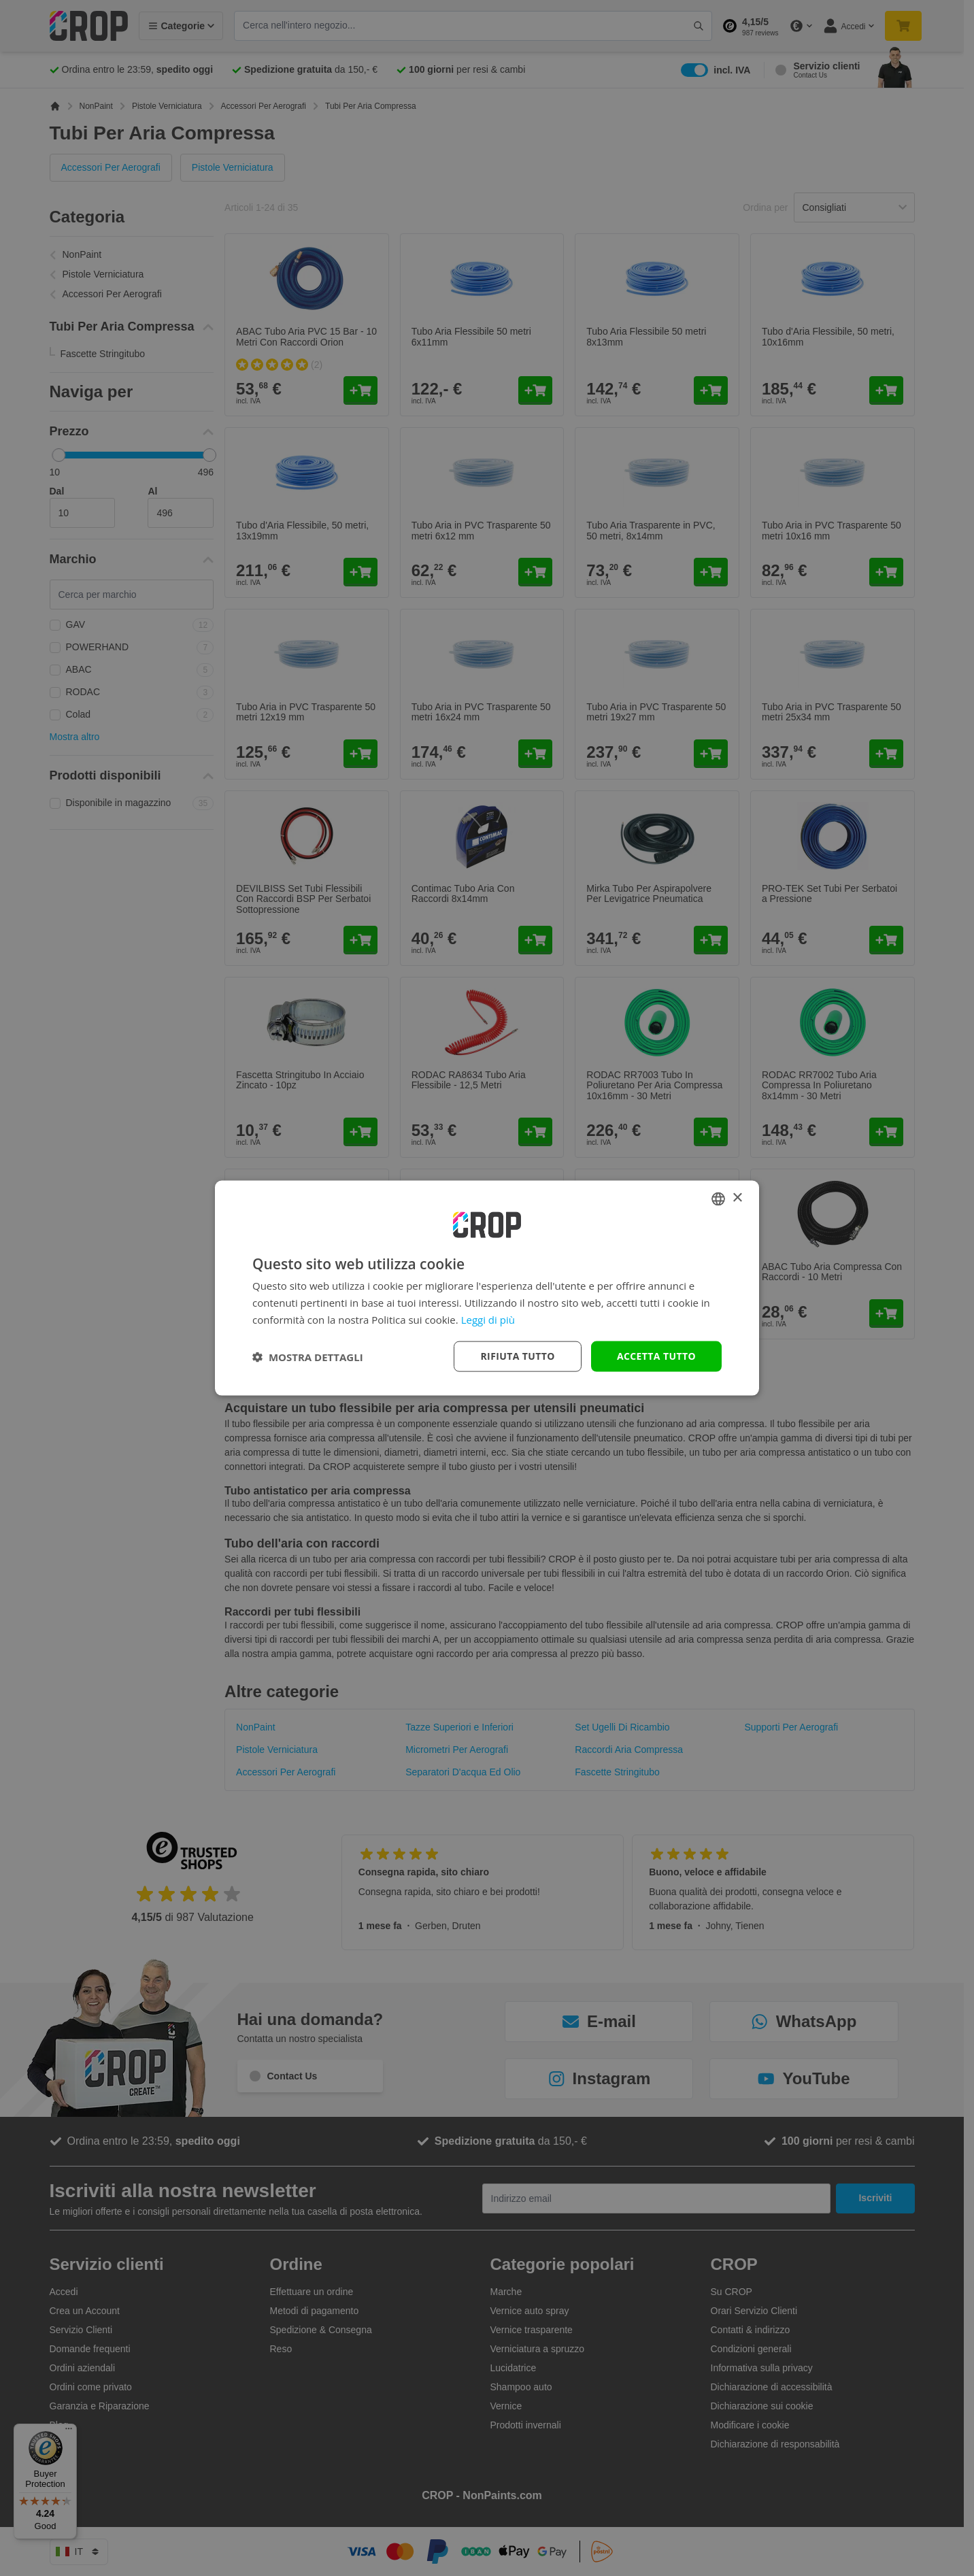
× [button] (737, 1198)
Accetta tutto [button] (656, 1356)
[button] (307, 1356)
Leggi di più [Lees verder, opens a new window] (488, 1319)
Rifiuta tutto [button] (517, 1356)
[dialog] (487, 1288)
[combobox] (718, 1198)
